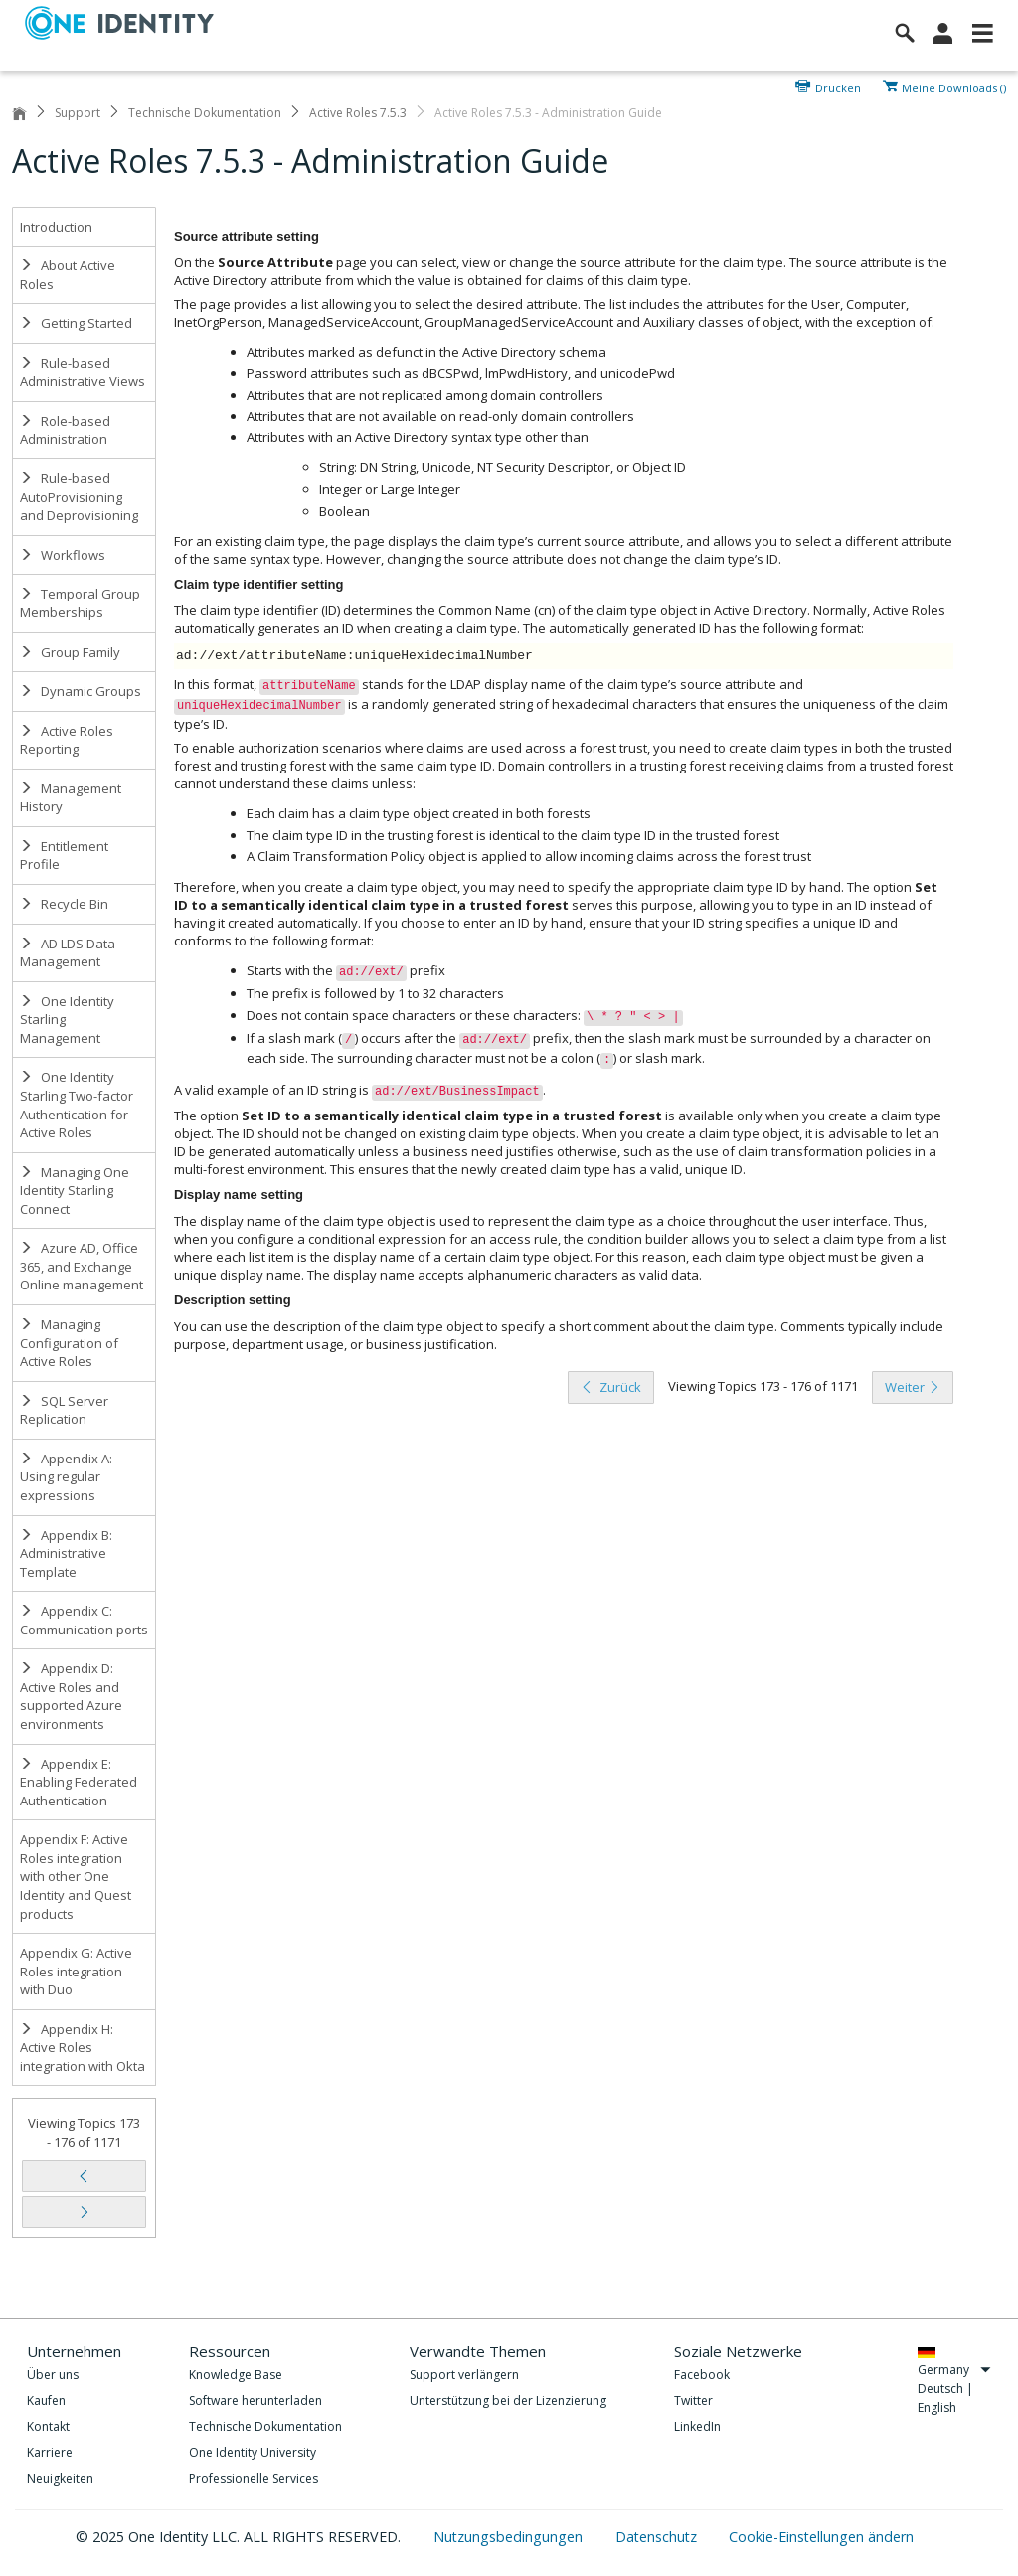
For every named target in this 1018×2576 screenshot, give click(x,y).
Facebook (702, 2374)
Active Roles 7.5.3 (358, 112)
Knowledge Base (235, 2374)
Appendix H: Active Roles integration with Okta (82, 2047)
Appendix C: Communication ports (84, 1620)
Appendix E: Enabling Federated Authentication (78, 1782)
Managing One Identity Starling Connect (74, 1190)
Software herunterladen (255, 2400)
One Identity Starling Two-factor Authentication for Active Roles (76, 1104)
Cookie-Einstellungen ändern (821, 2536)
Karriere (50, 2452)
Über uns (53, 2374)
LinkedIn (697, 2426)
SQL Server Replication (64, 1410)
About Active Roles (67, 275)
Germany (954, 2369)
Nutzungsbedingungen (510, 2536)
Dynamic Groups (80, 691)
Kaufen (46, 2400)
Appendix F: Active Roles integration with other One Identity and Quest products (75, 1876)
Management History (70, 797)
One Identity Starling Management (67, 1019)
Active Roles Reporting (66, 740)
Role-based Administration (65, 430)
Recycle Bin (64, 904)
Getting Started (76, 323)
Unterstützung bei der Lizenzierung (508, 2400)
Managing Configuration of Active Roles (69, 1342)
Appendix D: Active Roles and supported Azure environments (71, 1696)
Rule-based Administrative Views (82, 372)
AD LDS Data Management (67, 953)
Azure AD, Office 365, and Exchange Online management (81, 1266)
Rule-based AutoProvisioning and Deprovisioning (79, 496)
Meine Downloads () (954, 86)
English (937, 2407)
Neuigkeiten (60, 2478)
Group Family (70, 652)
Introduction (56, 227)
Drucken (838, 86)
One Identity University (252, 2452)
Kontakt (48, 2426)
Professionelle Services (253, 2478)
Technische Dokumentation (204, 112)
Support (77, 112)
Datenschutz (658, 2536)
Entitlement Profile (64, 855)
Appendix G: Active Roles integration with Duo (76, 1971)
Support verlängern (464, 2374)
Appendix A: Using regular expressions (66, 1477)
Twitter (693, 2400)
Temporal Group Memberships (80, 603)
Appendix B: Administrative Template (66, 1553)
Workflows (62, 555)
